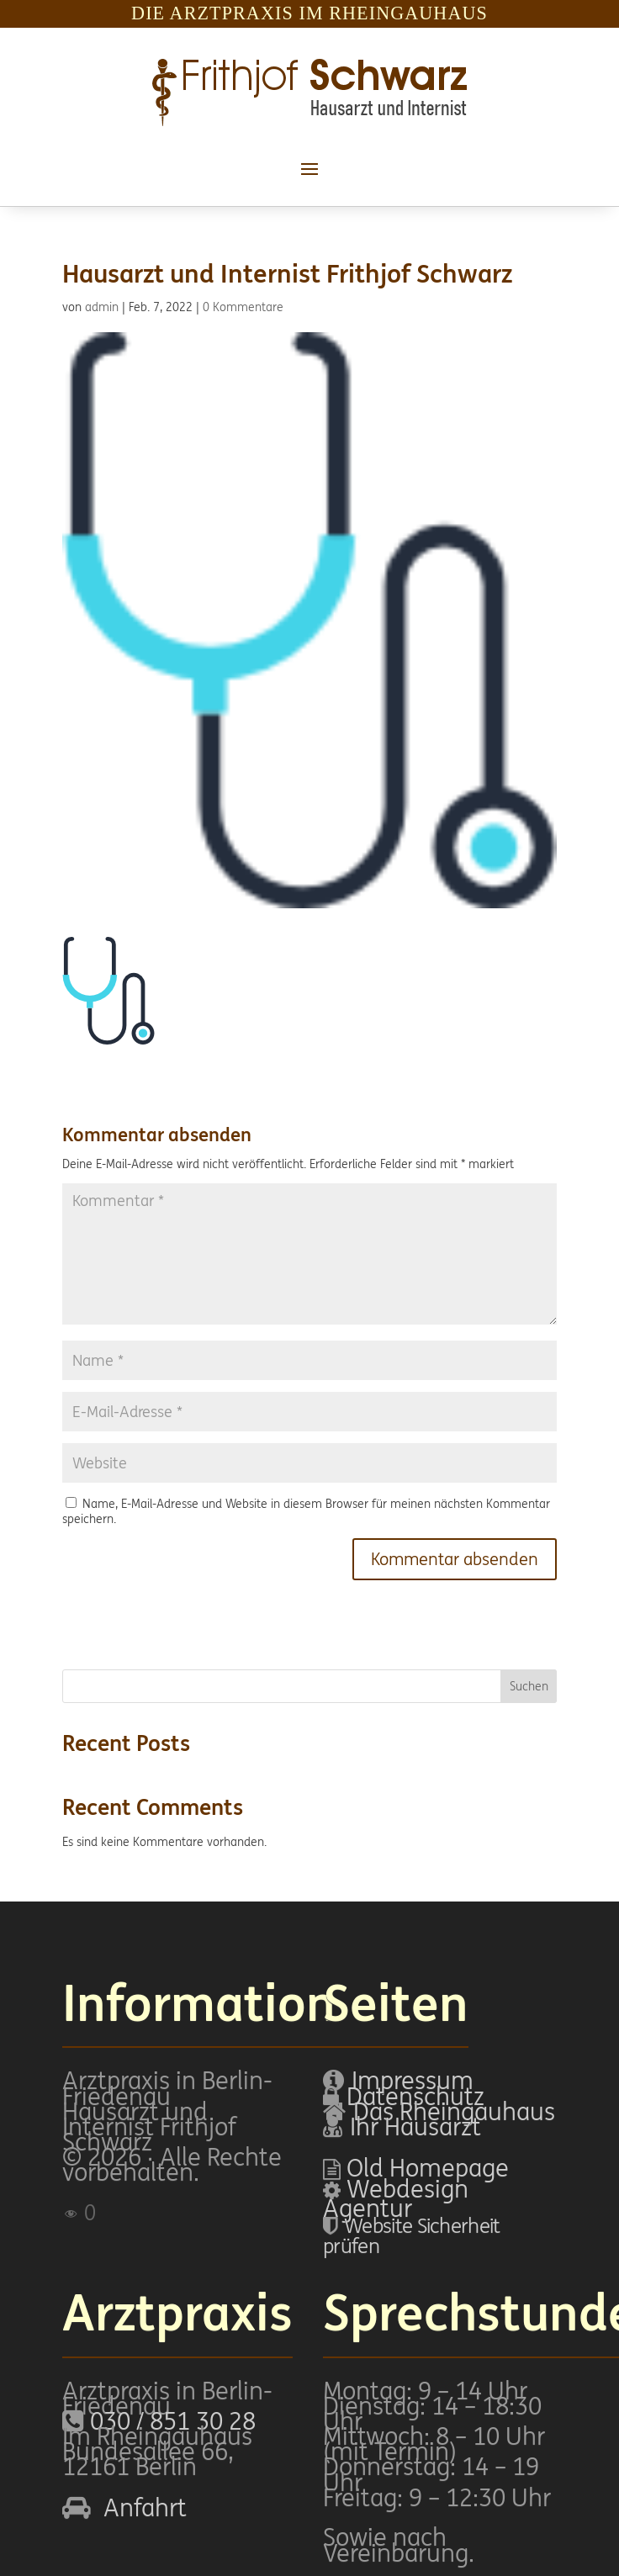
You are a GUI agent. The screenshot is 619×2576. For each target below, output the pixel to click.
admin (102, 307)
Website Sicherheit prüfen (411, 2235)
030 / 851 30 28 (173, 2420)
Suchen (529, 1686)
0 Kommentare (243, 307)
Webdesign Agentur (395, 2198)
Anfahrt (145, 2507)
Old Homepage (428, 2167)
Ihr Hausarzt (415, 2126)
